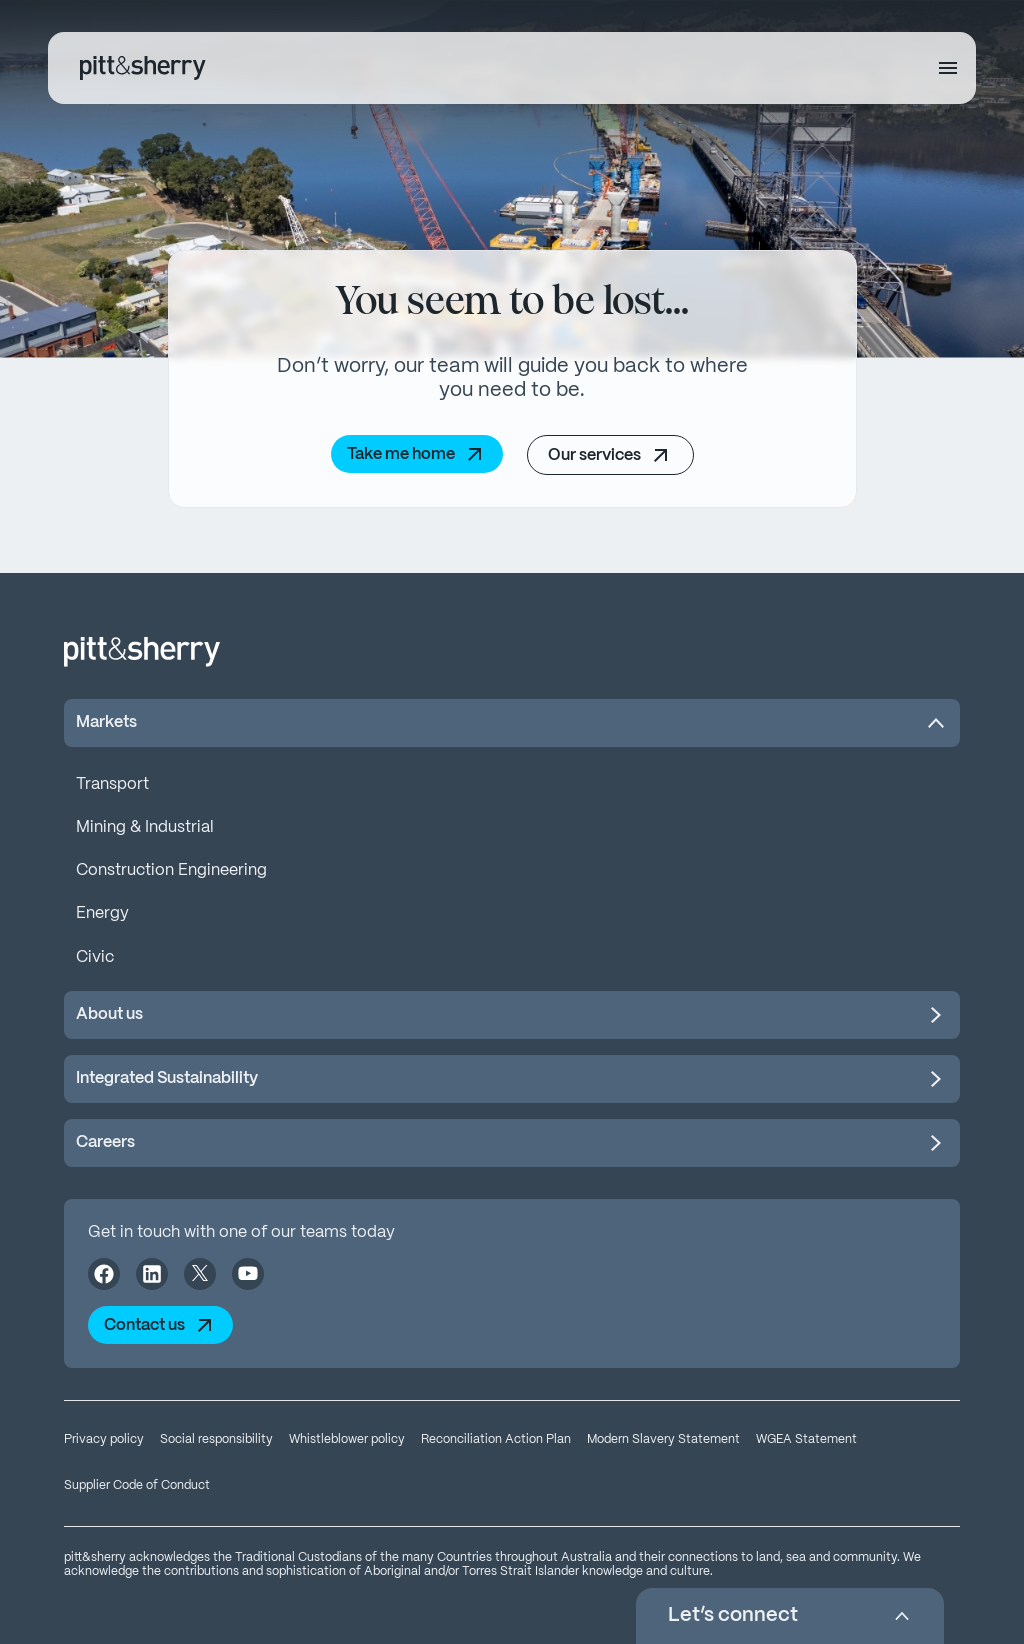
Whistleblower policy (347, 1439)
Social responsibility (216, 1439)
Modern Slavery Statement (663, 1439)
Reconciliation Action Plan (496, 1439)
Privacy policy (104, 1439)
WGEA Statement (806, 1439)
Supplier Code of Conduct (137, 1485)
